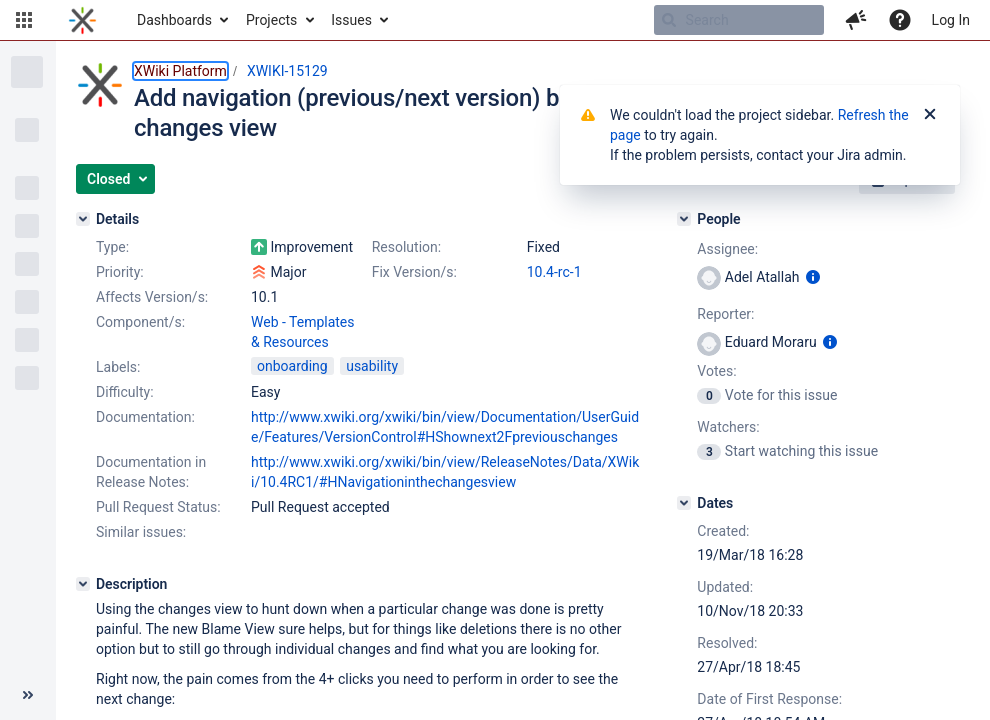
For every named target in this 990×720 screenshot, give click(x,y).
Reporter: (725, 314)
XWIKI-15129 (287, 71)
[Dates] (684, 503)
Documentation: (145, 417)
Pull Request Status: (158, 507)
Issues (351, 20)
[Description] (83, 584)
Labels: (118, 367)
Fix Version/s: (414, 272)
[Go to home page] (82, 20)
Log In (951, 20)
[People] (684, 219)
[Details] (83, 219)
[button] (24, 20)
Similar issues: (141, 532)
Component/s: (140, 322)
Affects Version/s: (152, 297)
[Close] (930, 115)
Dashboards (174, 20)
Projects (271, 20)
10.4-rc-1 (554, 272)
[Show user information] (813, 277)
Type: (112, 247)
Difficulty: (125, 392)
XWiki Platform (180, 71)
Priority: (120, 272)
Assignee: (727, 249)
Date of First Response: (769, 699)
